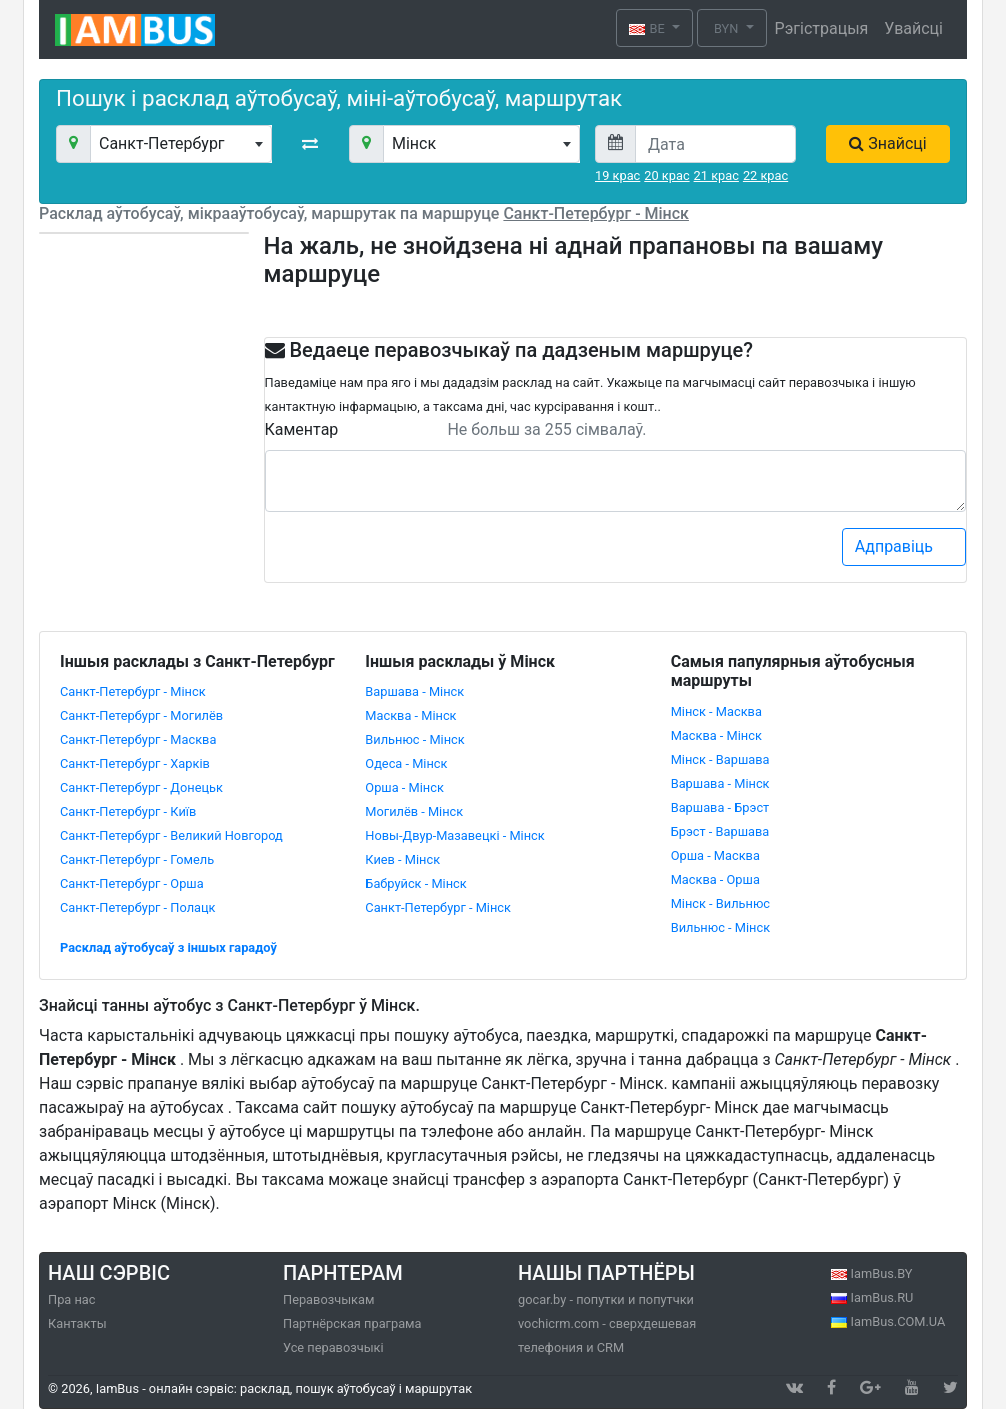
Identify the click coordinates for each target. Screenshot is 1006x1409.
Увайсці (913, 28)
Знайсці (887, 143)
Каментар (302, 429)
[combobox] (181, 144)
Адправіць (905, 546)
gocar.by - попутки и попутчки (606, 1299)
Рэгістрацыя (822, 28)
